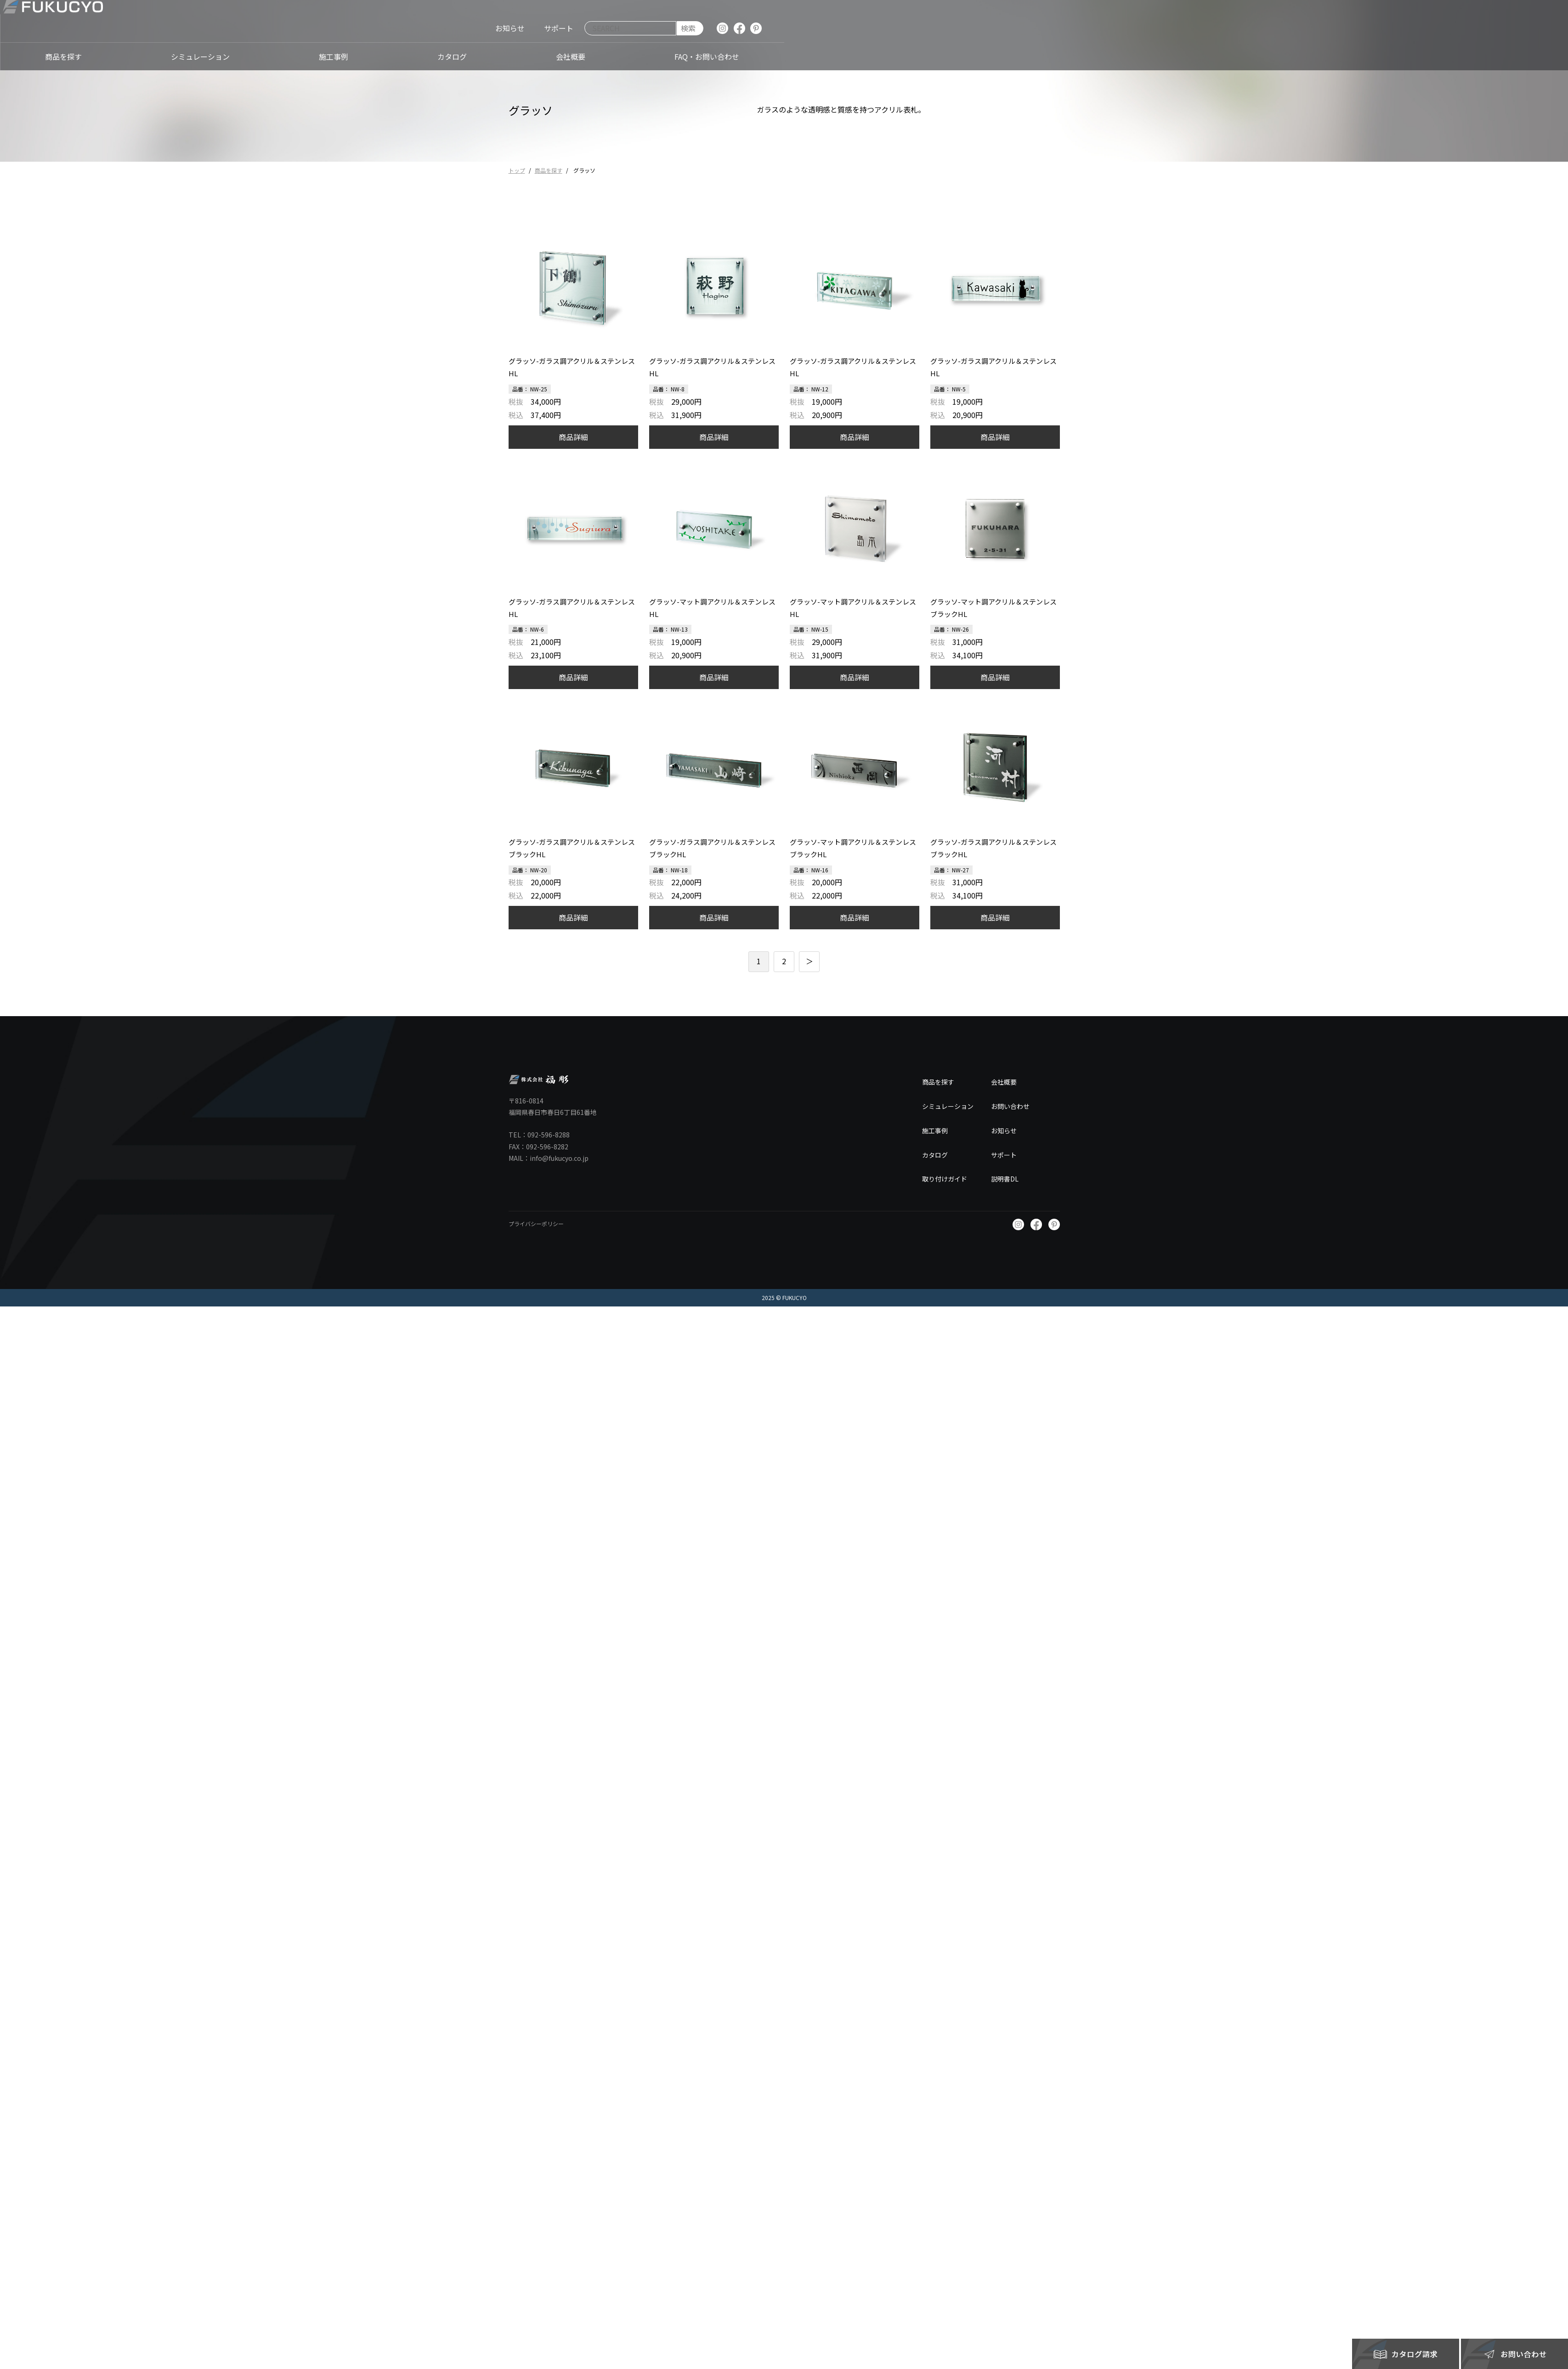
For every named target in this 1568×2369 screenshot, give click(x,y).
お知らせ (1004, 1130)
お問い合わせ (1010, 1106)
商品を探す (548, 170)
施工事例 (935, 1130)
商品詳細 (573, 436)
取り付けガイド (944, 1178)
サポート (1004, 1154)
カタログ (935, 1154)
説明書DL (1005, 1178)
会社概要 (1004, 1081)
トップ (517, 170)
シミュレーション (948, 1106)
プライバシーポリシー (536, 1223)
